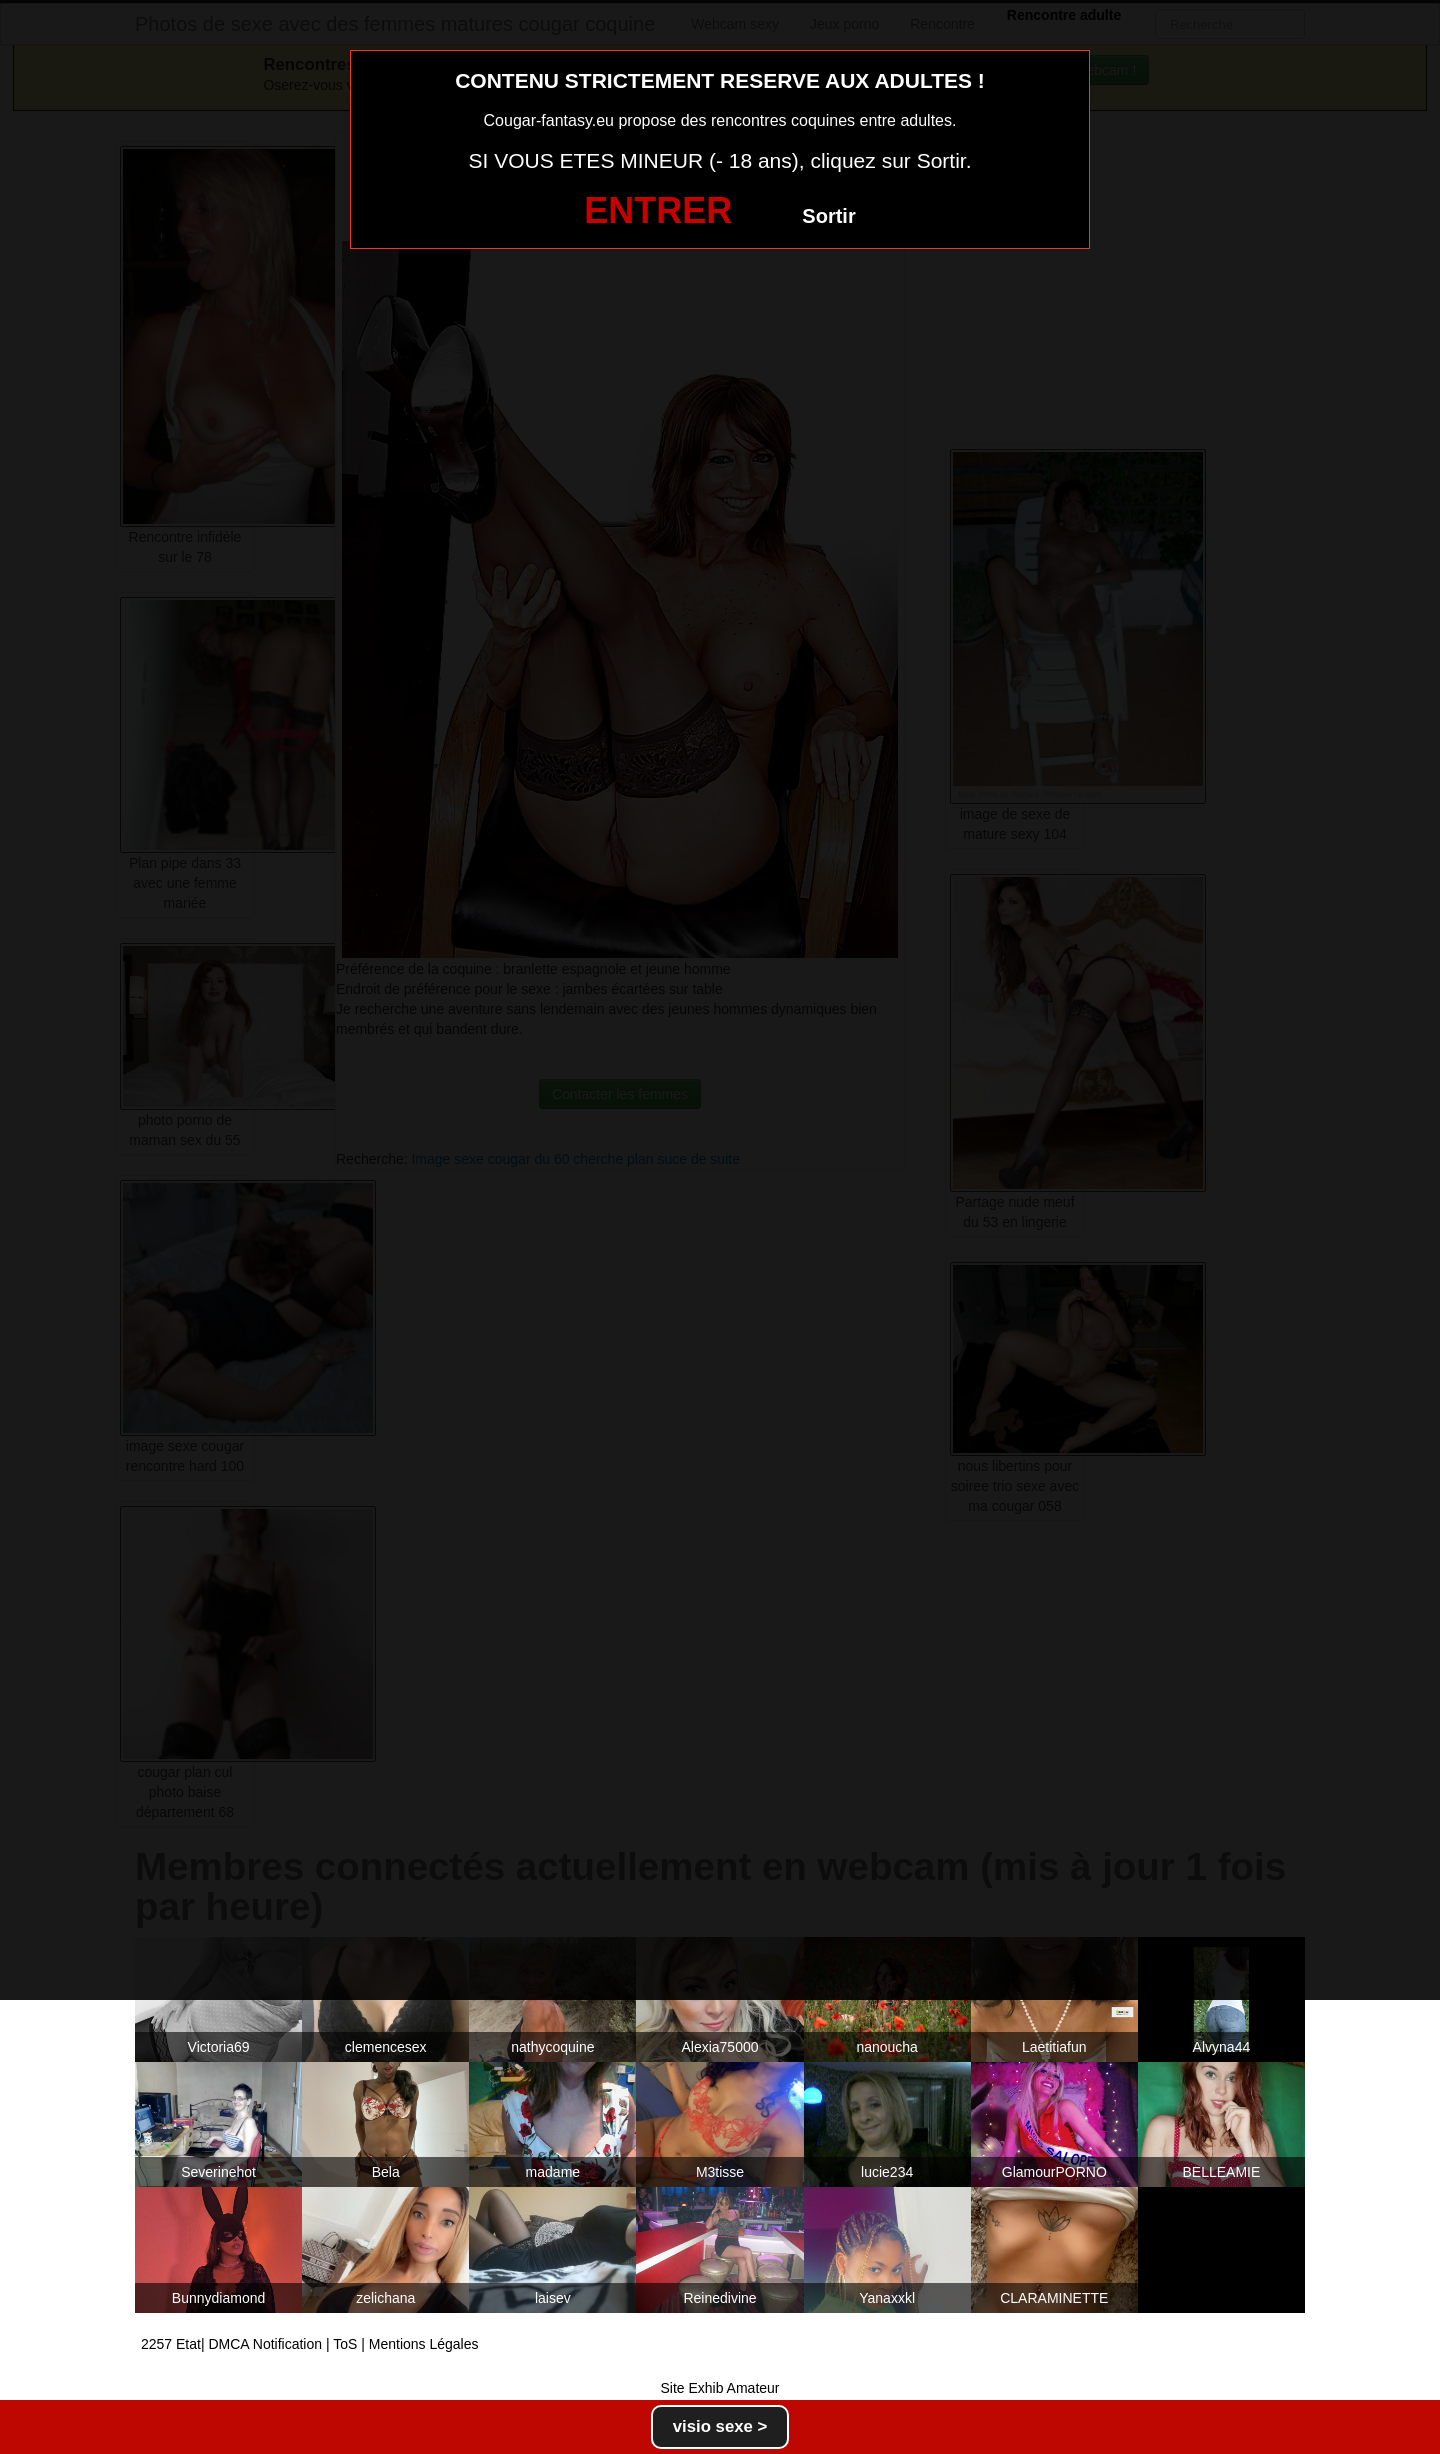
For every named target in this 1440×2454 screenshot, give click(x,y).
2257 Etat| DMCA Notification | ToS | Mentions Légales (310, 2344)
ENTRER (658, 210)
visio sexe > (720, 2426)
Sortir (828, 216)
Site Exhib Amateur (719, 2388)
